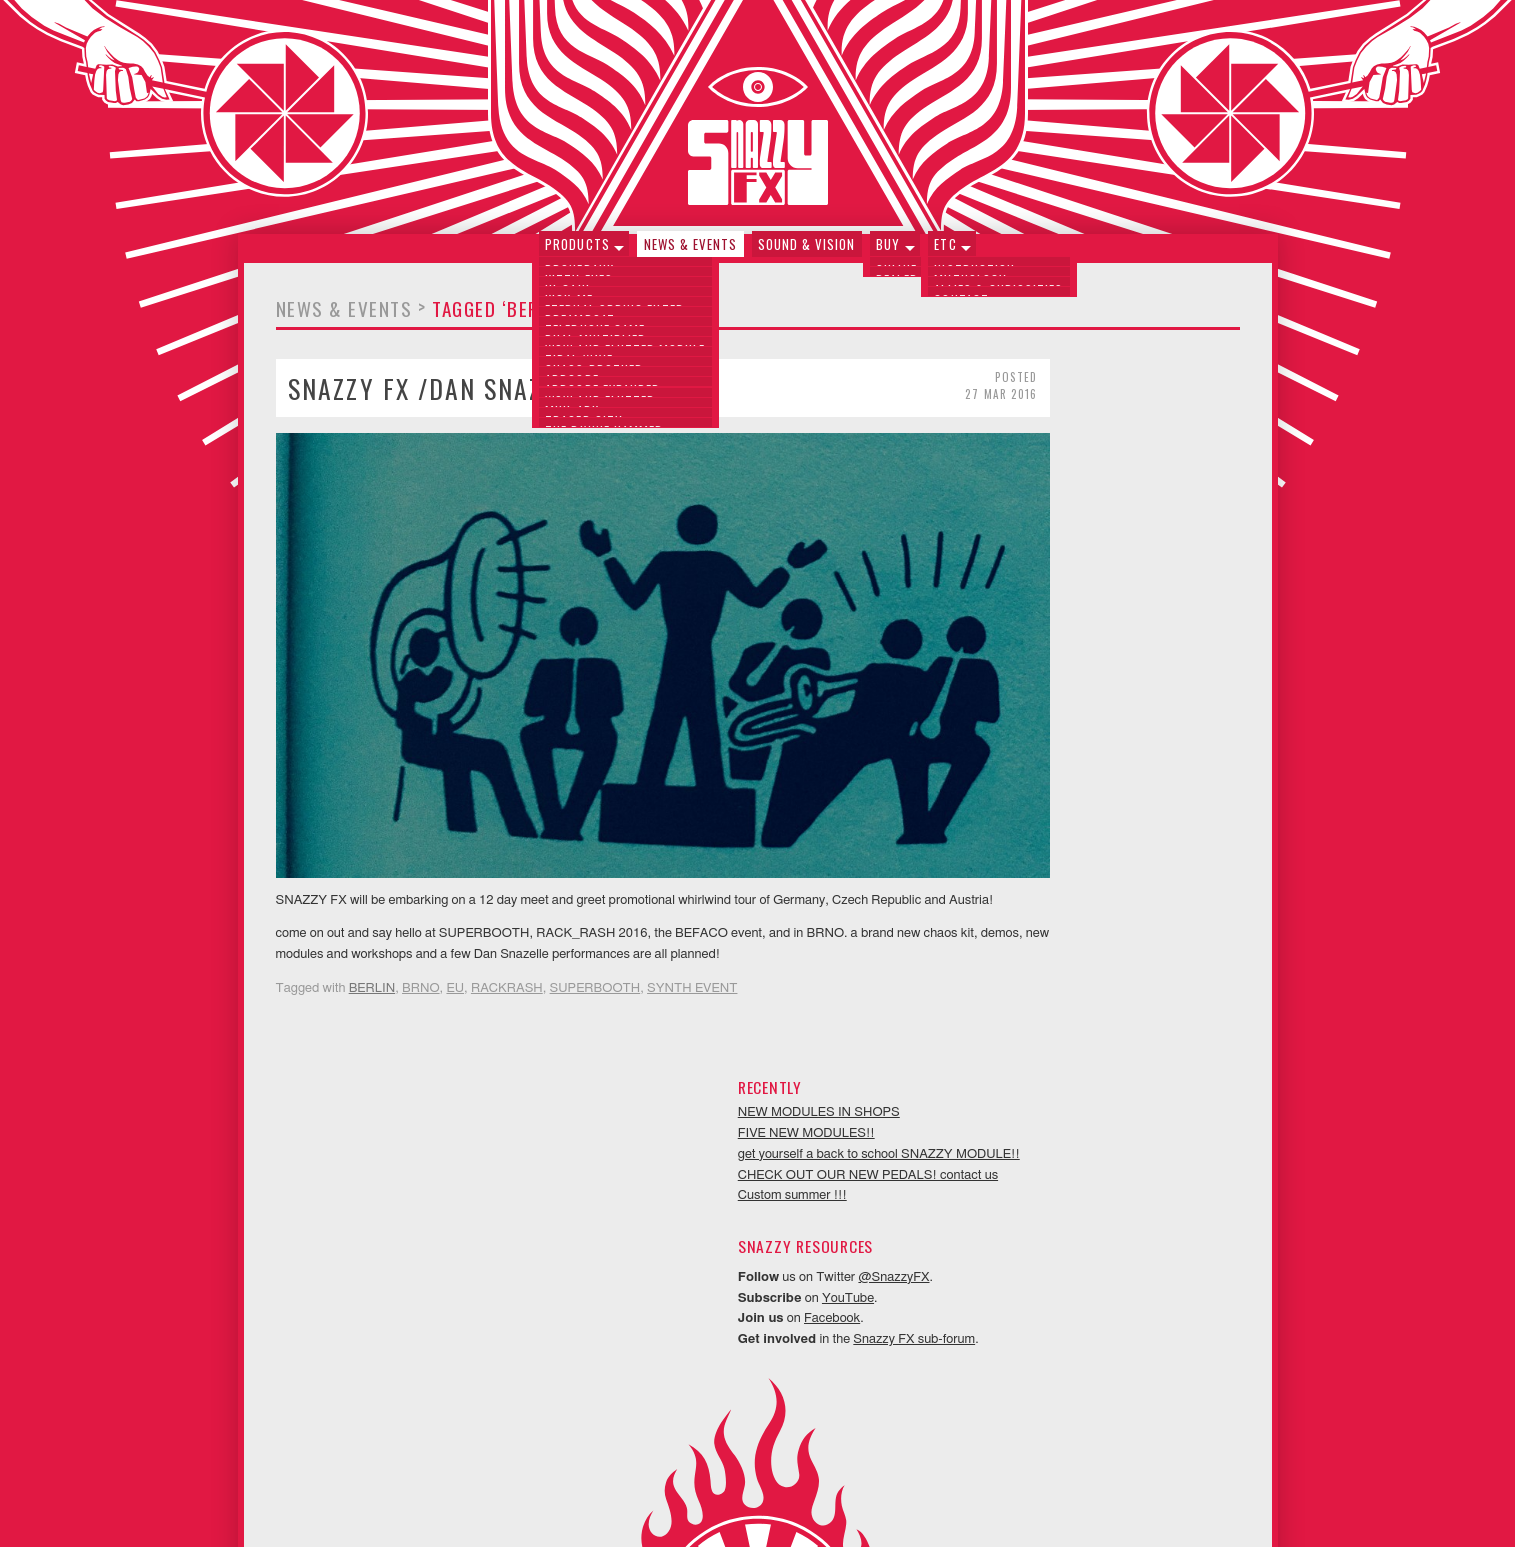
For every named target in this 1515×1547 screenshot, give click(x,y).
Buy (886, 253)
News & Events (693, 253)
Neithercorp (782, 1503)
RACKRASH (507, 961)
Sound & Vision (807, 253)
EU (455, 961)
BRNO (421, 961)
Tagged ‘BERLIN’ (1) (515, 318)
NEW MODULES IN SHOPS (1063, 401)
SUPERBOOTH (595, 961)
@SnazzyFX (1138, 607)
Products (581, 253)
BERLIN (372, 961)
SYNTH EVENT (692, 961)
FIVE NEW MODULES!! (1050, 422)
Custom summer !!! (1036, 526)
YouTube (1093, 628)
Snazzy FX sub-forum (1159, 670)
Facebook (1077, 649)
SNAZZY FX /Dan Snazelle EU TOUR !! (504, 397)
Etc (941, 253)
